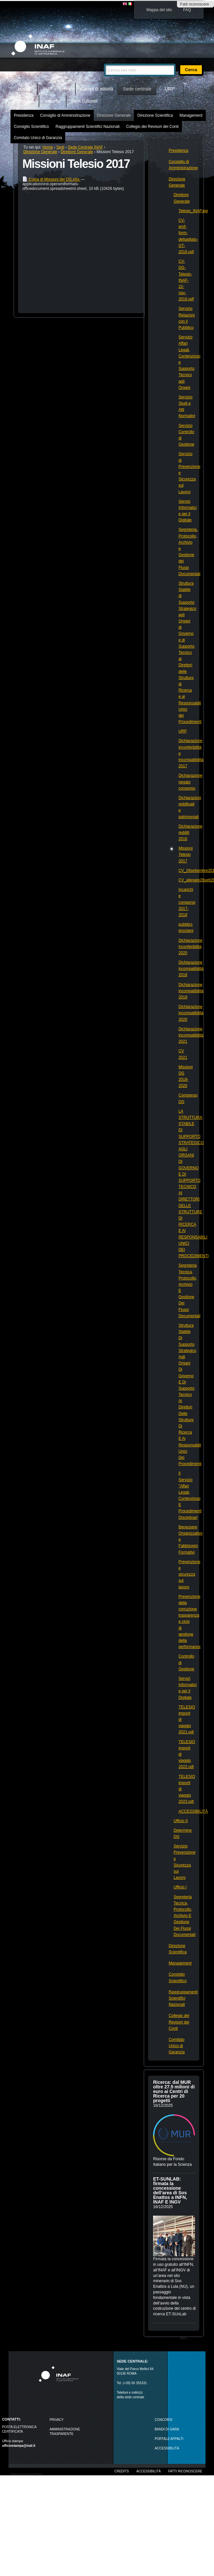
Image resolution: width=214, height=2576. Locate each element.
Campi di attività (97, 88)
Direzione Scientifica (155, 115)
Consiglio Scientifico (31, 126)
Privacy (56, 2420)
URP (170, 88)
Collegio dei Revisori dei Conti (152, 126)
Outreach (24, 101)
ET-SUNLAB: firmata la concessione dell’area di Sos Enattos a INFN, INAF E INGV (170, 2190)
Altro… (185, 2338)
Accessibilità (148, 2471)
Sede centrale (137, 88)
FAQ (187, 10)
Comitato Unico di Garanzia (38, 137)
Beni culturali (84, 101)
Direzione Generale (114, 115)
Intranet (52, 101)
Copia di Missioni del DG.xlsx (51, 179)
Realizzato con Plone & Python (26, 2474)
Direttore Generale (77, 152)
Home (24, 88)
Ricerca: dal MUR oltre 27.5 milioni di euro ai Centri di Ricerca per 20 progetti (174, 2091)
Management (191, 115)
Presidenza (23, 115)
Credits (121, 2471)
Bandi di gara (167, 2429)
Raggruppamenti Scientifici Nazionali (88, 126)
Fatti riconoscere (194, 4)
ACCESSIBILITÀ (167, 2448)
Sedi (60, 147)
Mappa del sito (159, 10)
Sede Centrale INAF (85, 147)
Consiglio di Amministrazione (65, 115)
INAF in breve (57, 88)
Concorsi (163, 2420)
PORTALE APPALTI (169, 2439)
